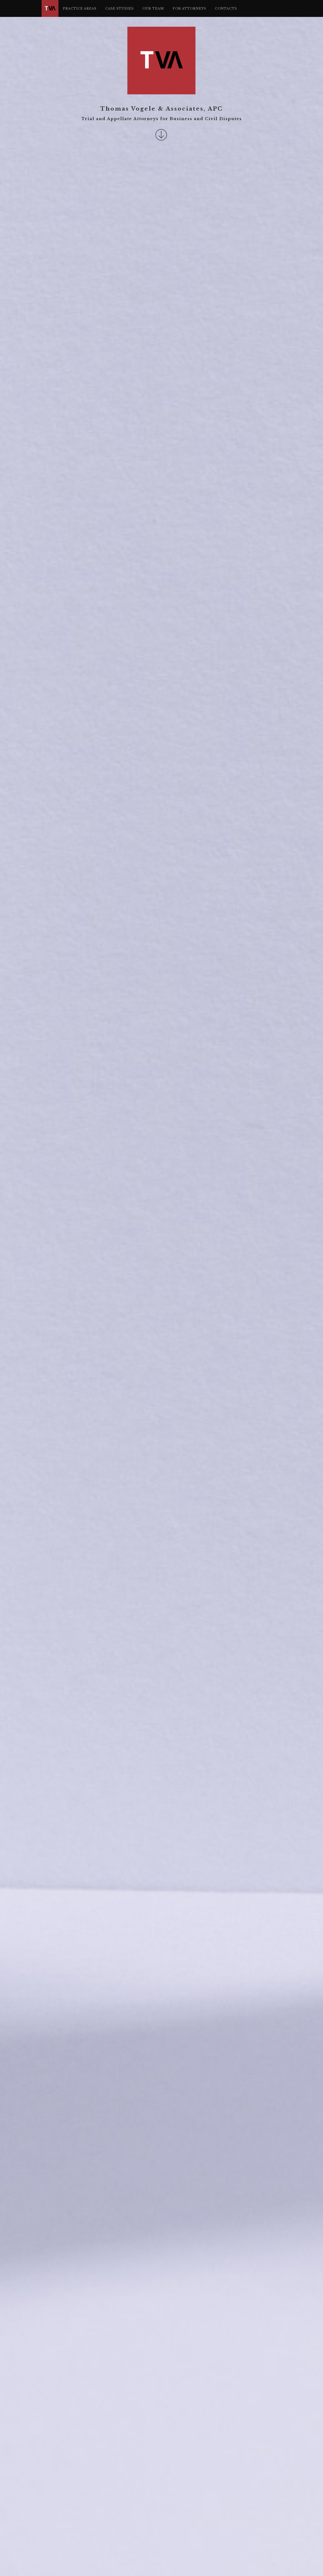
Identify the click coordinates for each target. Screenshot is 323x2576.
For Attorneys (189, 8)
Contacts (226, 8)
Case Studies (119, 8)
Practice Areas (79, 8)
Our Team (153, 8)
